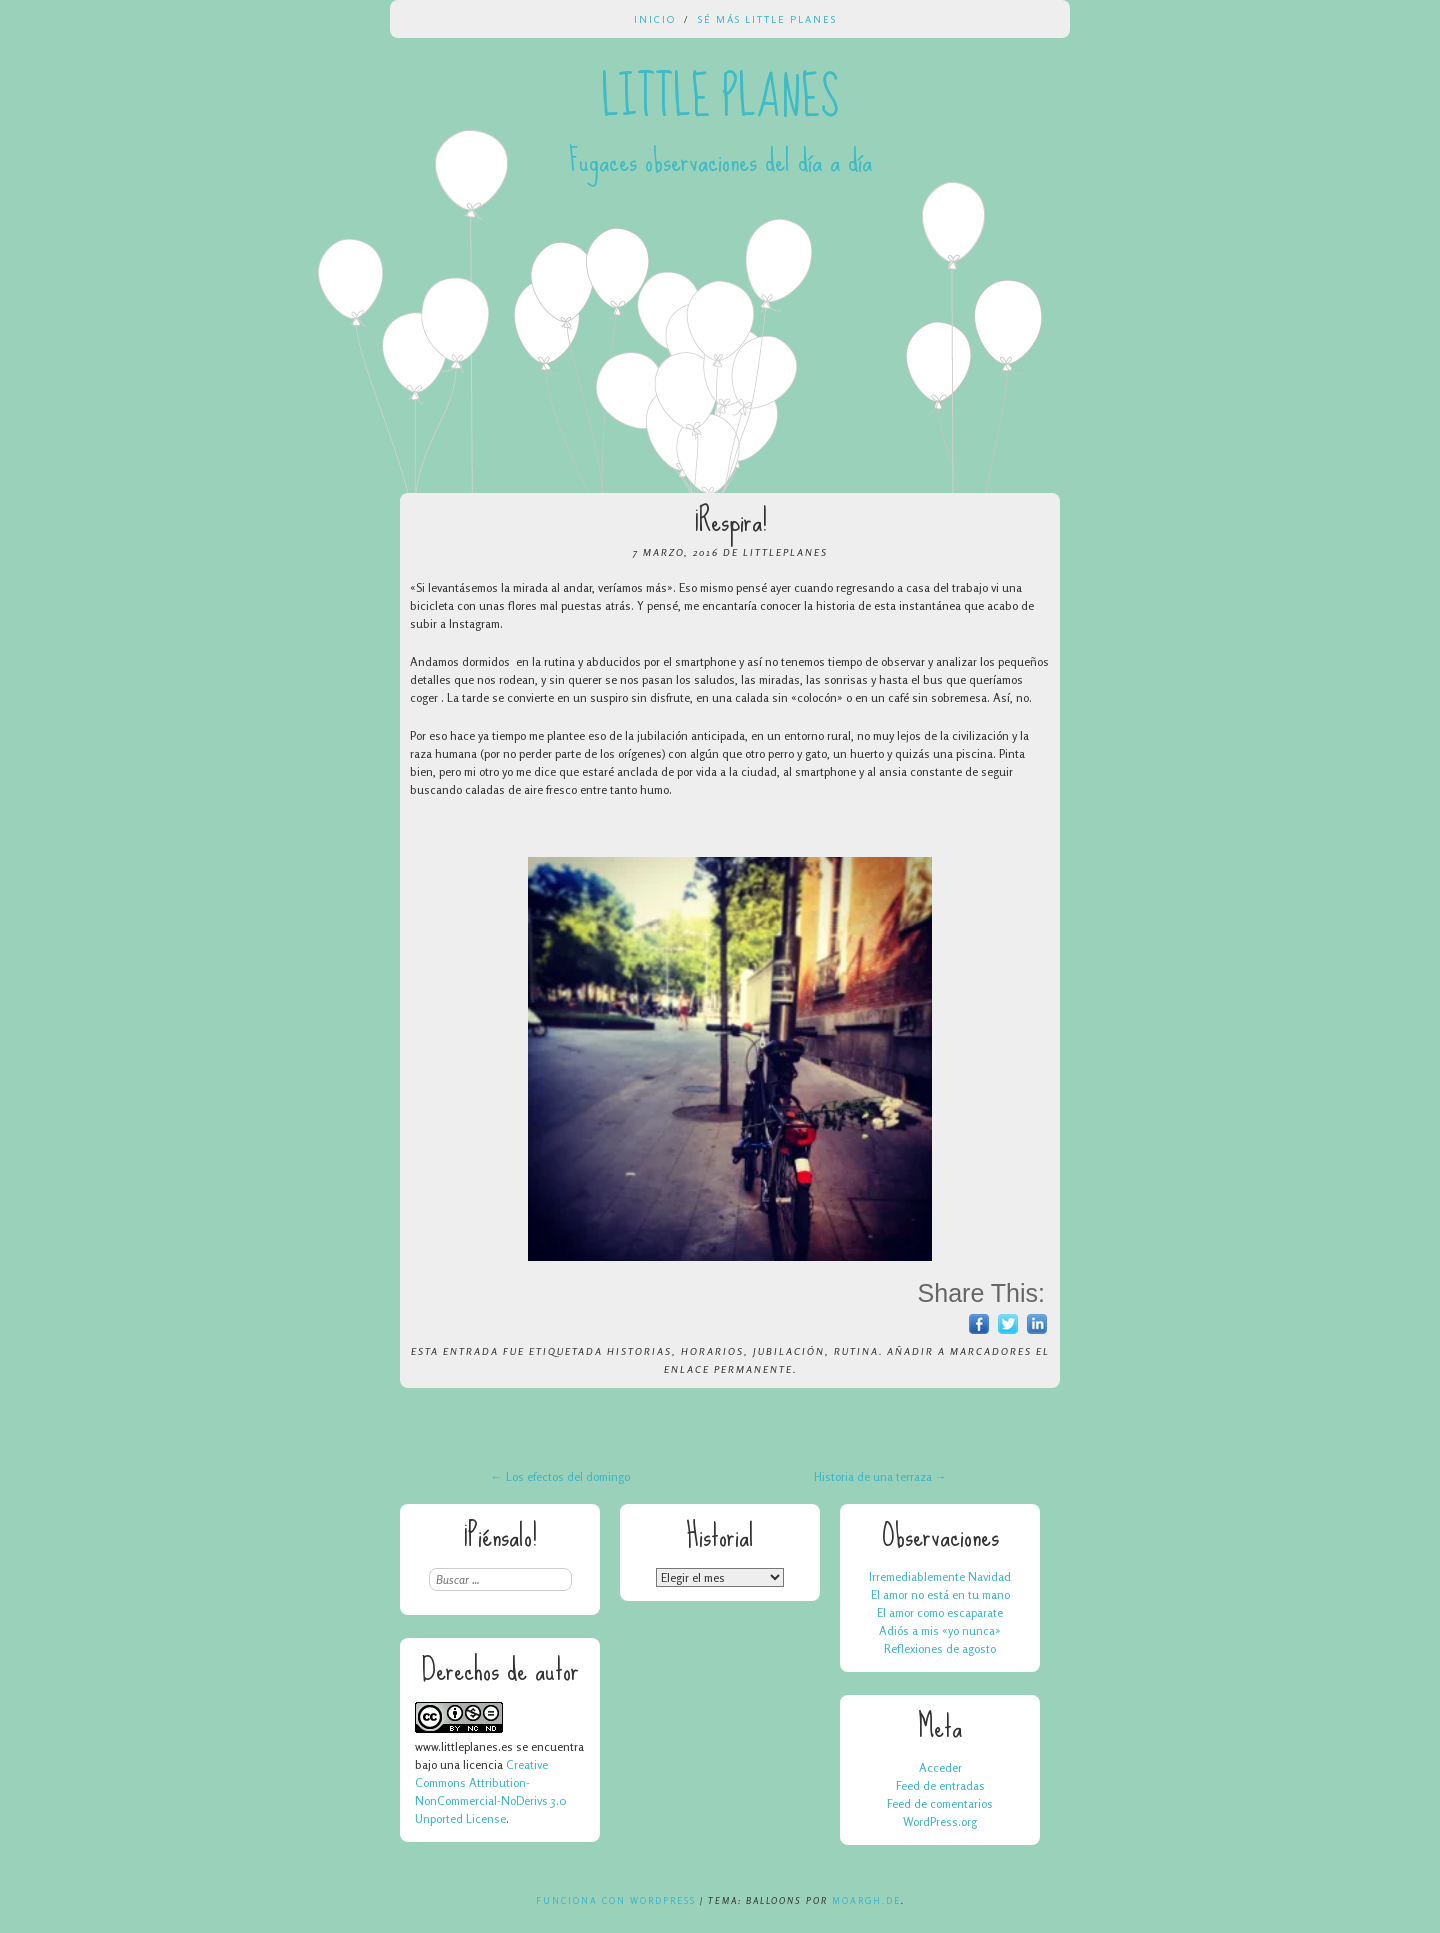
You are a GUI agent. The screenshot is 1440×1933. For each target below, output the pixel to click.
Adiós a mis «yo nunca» (940, 1630)
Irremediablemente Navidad (940, 1576)
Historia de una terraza (880, 1476)
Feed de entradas (940, 1785)
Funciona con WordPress (616, 1900)
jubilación (789, 1351)
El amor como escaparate (940, 1612)
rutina (856, 1351)
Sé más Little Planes (767, 19)
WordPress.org (940, 1821)
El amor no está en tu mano (940, 1594)
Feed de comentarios (940, 1803)
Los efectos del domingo (560, 1476)
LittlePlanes (785, 552)
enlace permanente (728, 1369)
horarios (712, 1351)
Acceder (940, 1767)
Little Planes (720, 98)
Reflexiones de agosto (940, 1648)
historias (639, 1351)
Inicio (655, 19)
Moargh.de (866, 1900)
